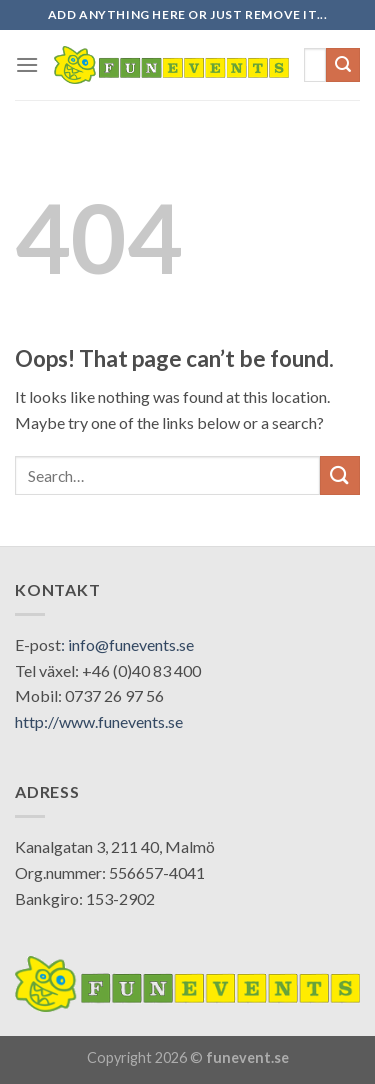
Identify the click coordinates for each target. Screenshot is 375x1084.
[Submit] (343, 65)
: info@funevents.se (127, 644)
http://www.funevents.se (99, 721)
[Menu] (27, 64)
